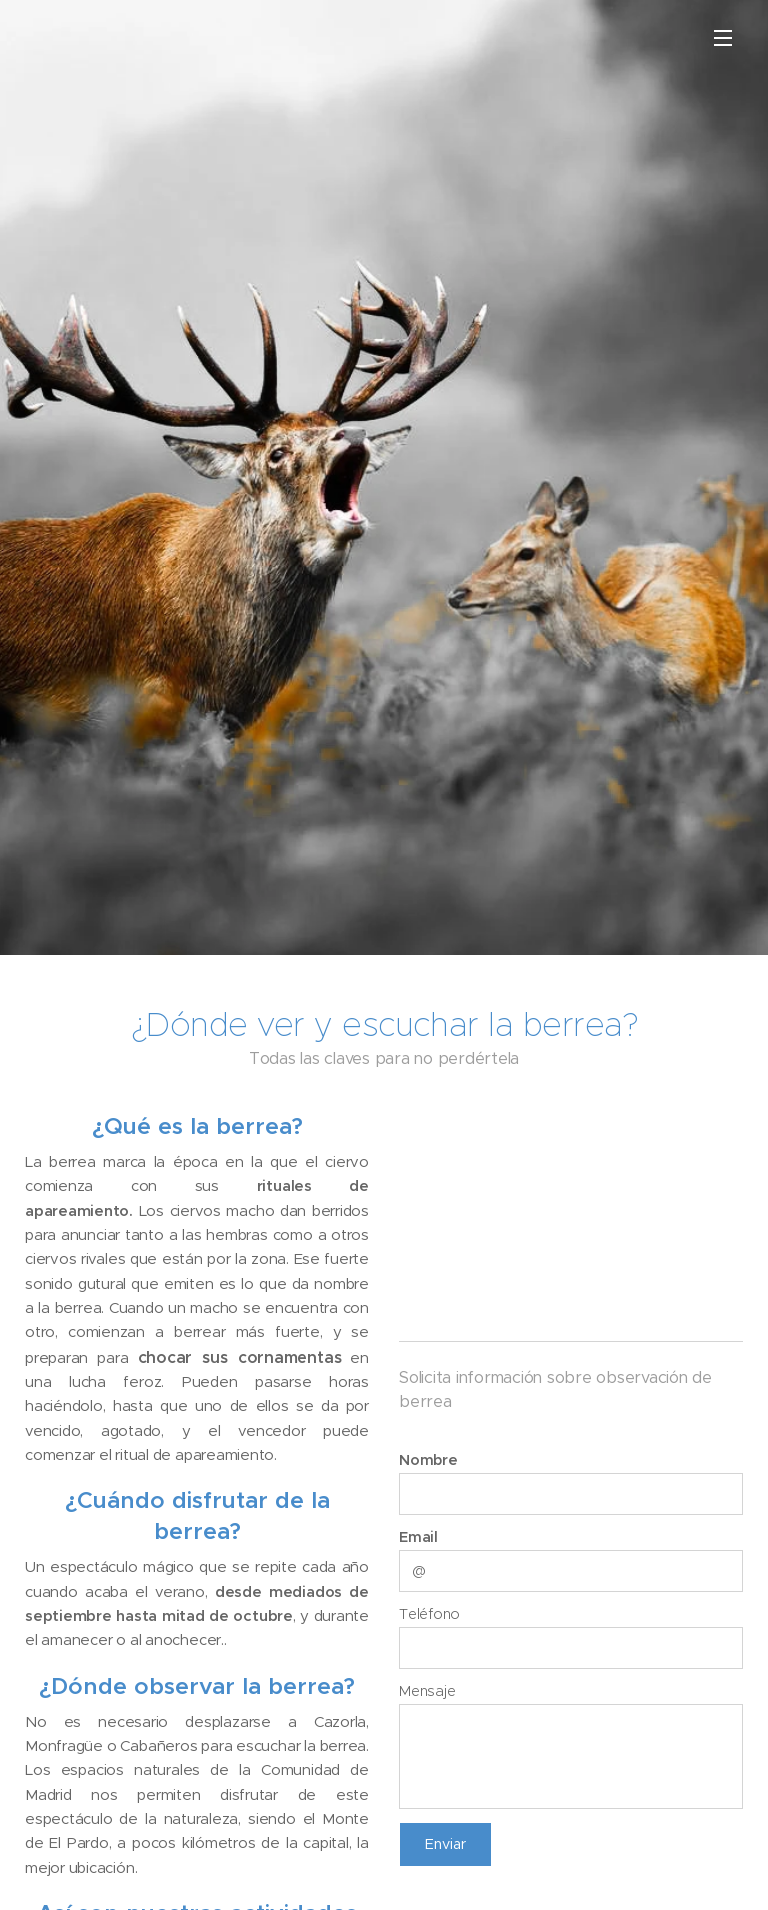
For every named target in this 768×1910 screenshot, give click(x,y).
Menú (723, 38)
